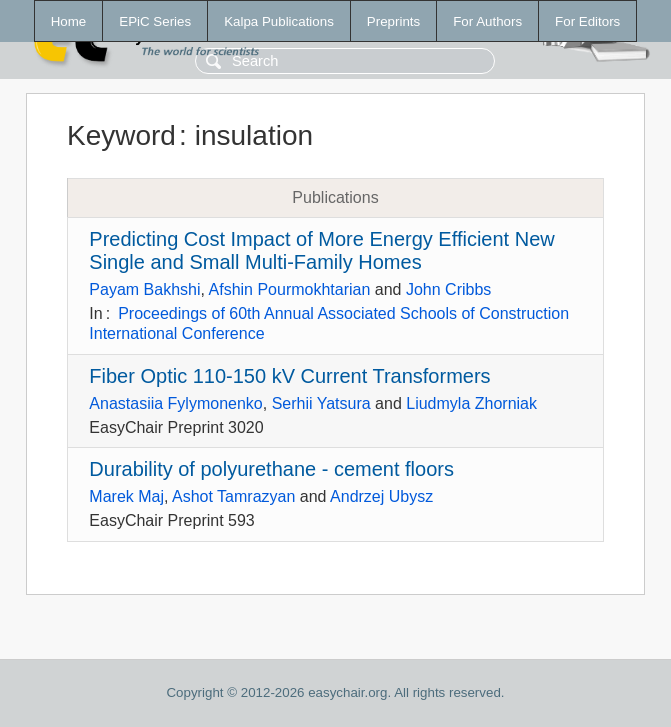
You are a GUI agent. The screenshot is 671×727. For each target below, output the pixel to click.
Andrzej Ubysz (381, 496)
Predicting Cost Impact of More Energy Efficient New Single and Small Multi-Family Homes (321, 250)
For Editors (587, 21)
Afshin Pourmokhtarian (290, 289)
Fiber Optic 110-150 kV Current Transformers (289, 376)
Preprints (393, 21)
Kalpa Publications (279, 21)
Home (69, 21)
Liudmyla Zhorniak (471, 403)
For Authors (487, 21)
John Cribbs (448, 289)
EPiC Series (155, 21)
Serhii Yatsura (321, 403)
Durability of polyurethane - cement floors (271, 469)
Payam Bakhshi (144, 289)
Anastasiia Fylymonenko (175, 403)
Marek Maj (126, 496)
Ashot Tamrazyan (233, 496)
